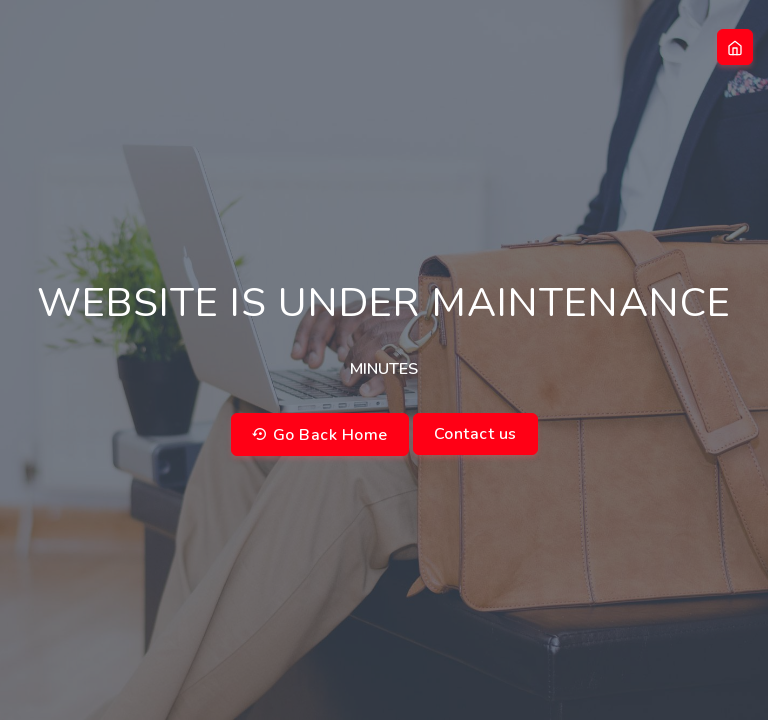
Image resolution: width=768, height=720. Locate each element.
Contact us (475, 434)
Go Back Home (320, 435)
